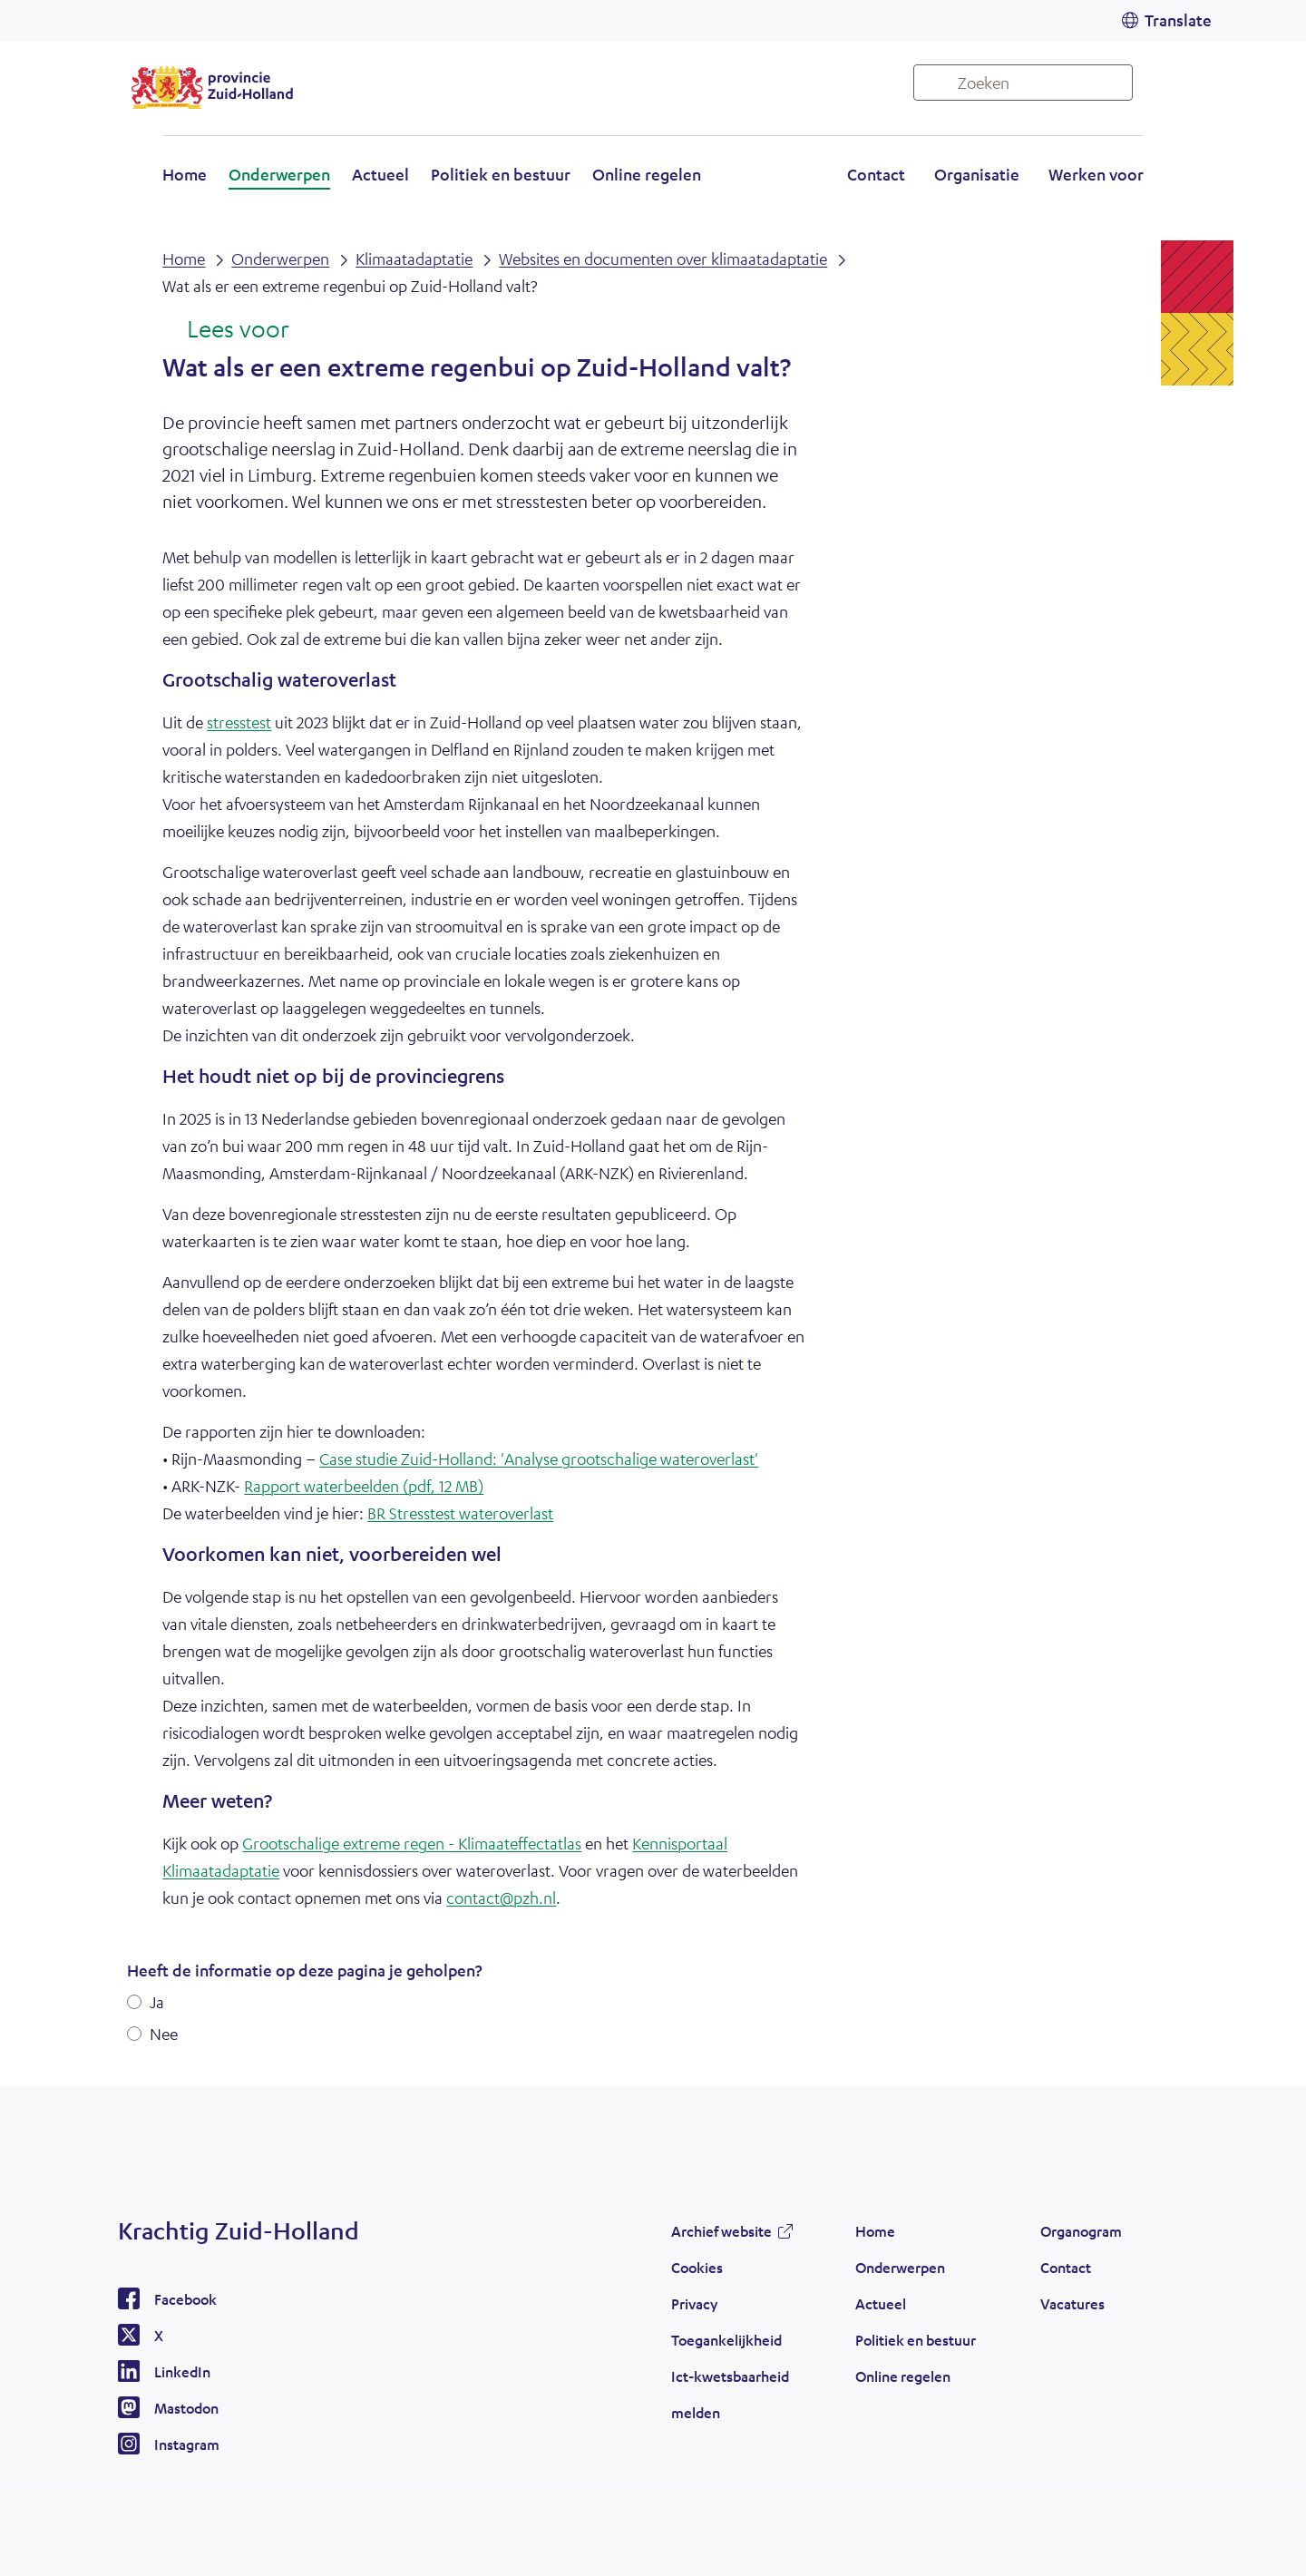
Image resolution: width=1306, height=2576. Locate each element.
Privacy (694, 2303)
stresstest (239, 722)
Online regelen (646, 174)
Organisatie (976, 174)
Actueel (380, 174)
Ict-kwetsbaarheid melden (730, 2394)
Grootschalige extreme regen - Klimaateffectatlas (411, 1843)
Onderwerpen (279, 174)
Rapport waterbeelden (363, 1486)
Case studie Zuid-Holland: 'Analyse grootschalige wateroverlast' (538, 1459)
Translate (1178, 20)
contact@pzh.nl (501, 1898)
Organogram (1081, 2230)
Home (184, 174)
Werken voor (1096, 174)
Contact (876, 174)
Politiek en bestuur (500, 174)
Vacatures (1072, 2303)
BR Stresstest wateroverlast (460, 1513)
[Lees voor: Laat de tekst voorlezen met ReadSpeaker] (225, 330)
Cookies (697, 2267)
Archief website (721, 2230)
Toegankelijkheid (726, 2339)
